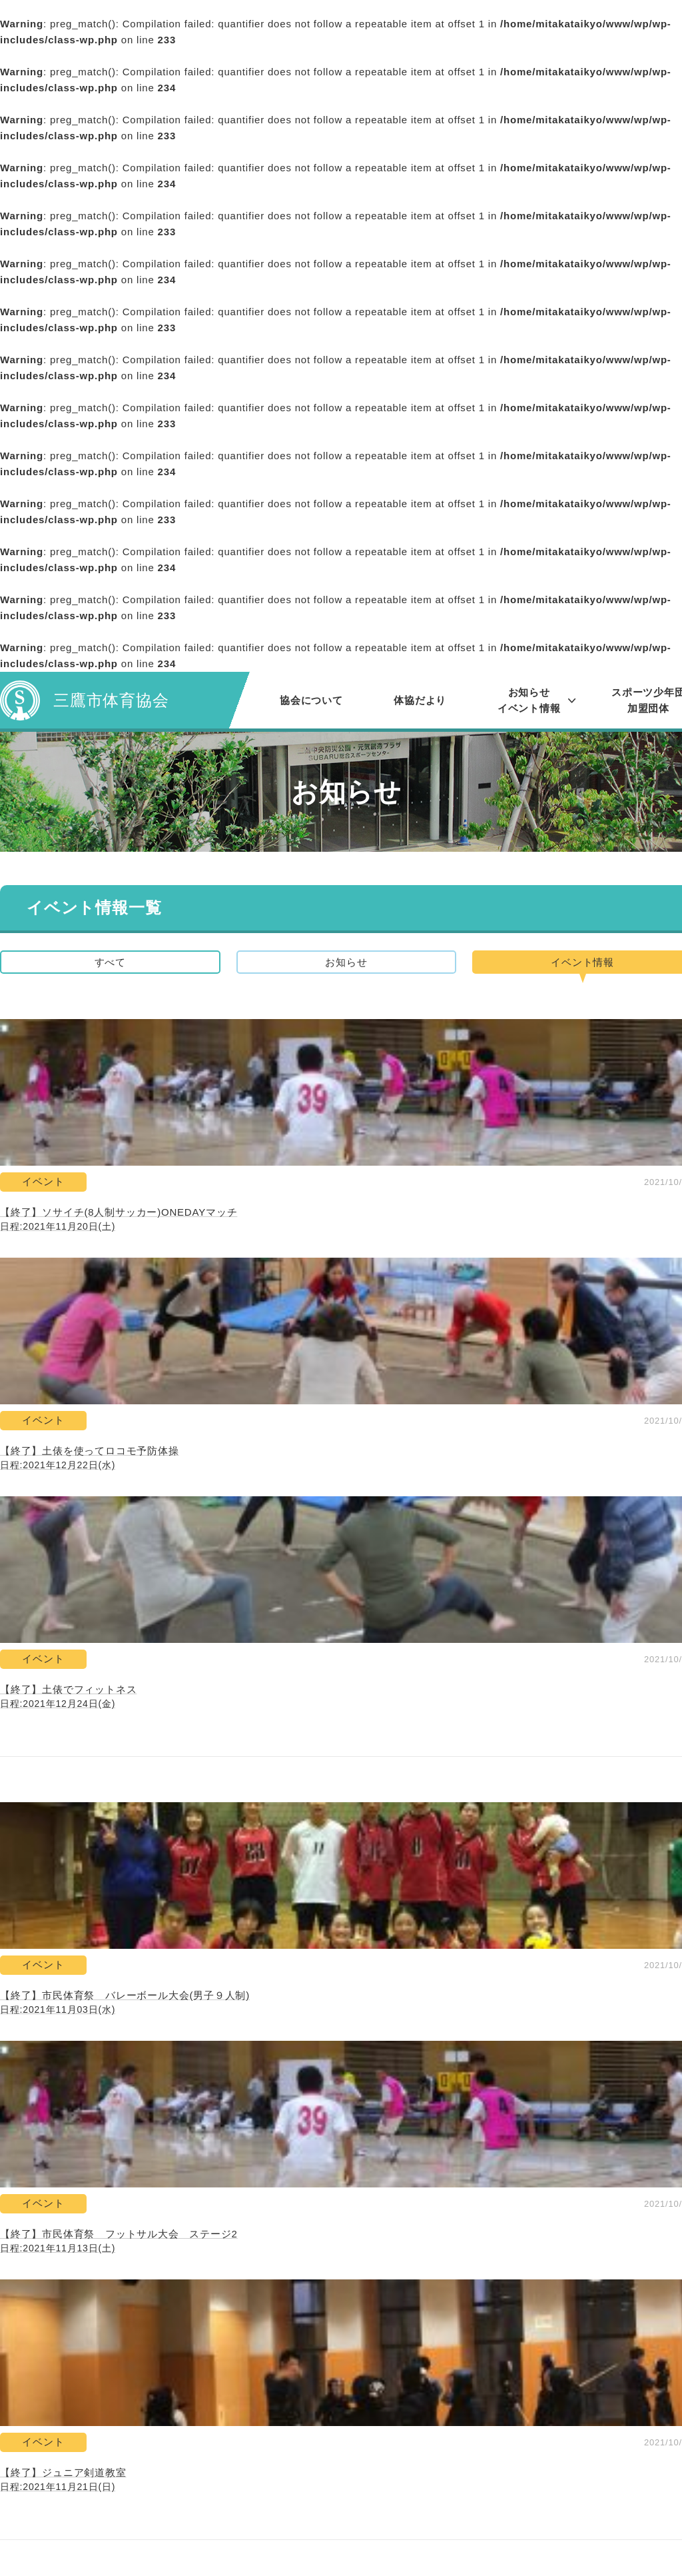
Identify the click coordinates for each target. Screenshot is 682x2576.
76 (420, 1933)
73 (300, 1933)
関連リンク (424, 2399)
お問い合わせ (429, 2377)
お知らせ (346, 965)
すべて (110, 965)
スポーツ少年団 (271, 2490)
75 (380, 1933)
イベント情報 (265, 2422)
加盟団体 (255, 2513)
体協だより (420, 700)
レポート (255, 2445)
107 (501, 1933)
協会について (311, 700)
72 (260, 1933)
